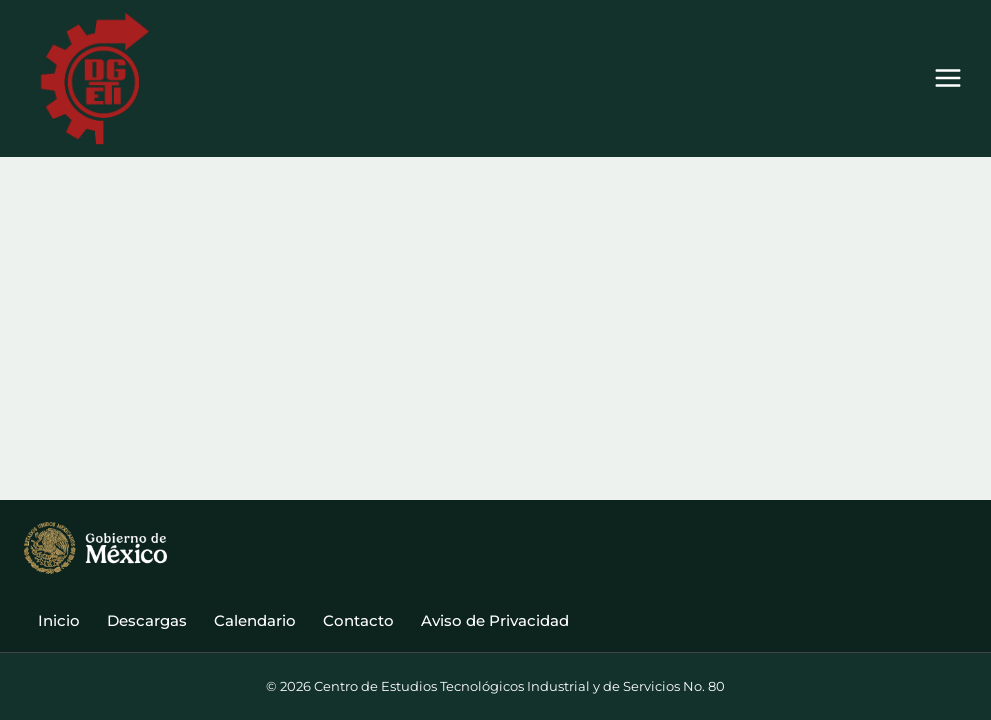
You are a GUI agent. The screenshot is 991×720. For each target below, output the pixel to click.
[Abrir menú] (947, 78)
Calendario (255, 620)
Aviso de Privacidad (495, 620)
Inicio (59, 620)
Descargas (147, 620)
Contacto (358, 620)
